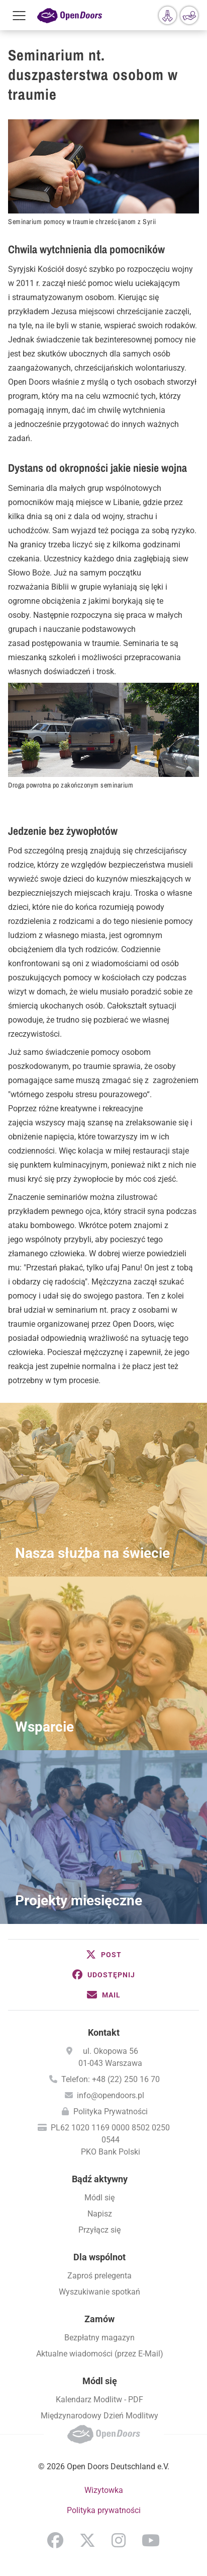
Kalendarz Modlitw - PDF (99, 2399)
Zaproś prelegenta (99, 2275)
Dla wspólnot (99, 2257)
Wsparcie (44, 1727)
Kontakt (104, 2032)
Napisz (99, 2214)
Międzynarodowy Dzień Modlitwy (99, 2415)
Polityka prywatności (104, 2510)
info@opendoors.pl (110, 2095)
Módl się (99, 2197)
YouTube (151, 2540)
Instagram (119, 2540)
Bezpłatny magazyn (99, 2337)
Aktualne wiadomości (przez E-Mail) (99, 2353)
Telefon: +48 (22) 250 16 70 (110, 2079)
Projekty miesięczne (78, 1901)
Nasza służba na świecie (92, 1553)
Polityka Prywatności (110, 2111)
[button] (103, 1955)
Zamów (99, 2319)
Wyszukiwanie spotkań (99, 2292)
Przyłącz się (99, 2230)
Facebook (55, 2540)
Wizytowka (103, 2490)
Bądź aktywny (100, 2179)
